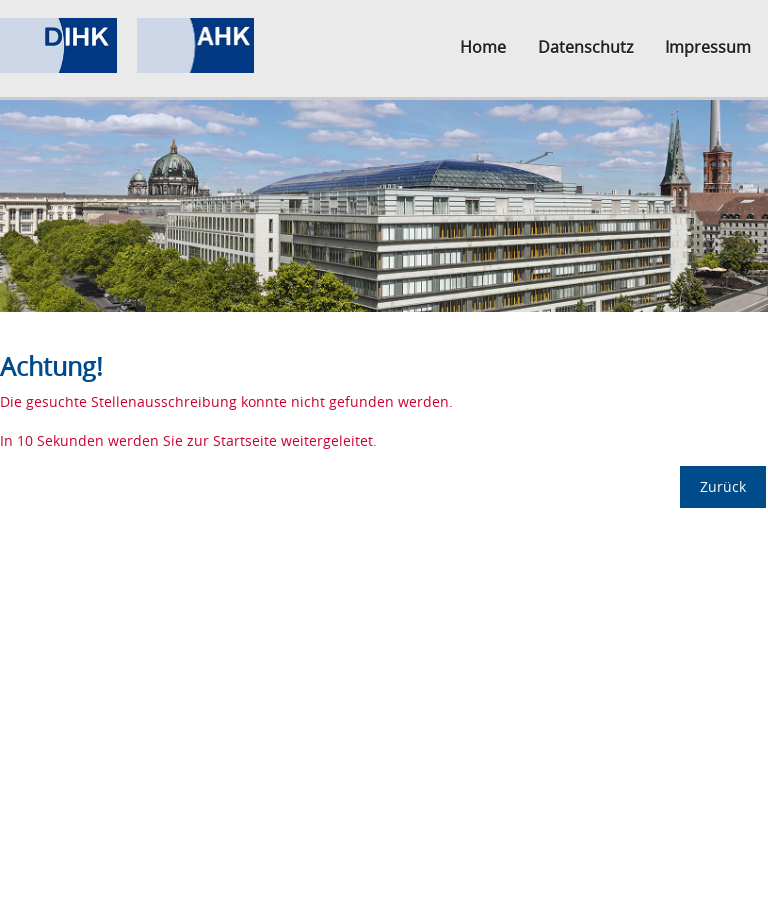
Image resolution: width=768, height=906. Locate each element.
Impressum (708, 47)
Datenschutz (585, 47)
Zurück (723, 486)
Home (483, 47)
